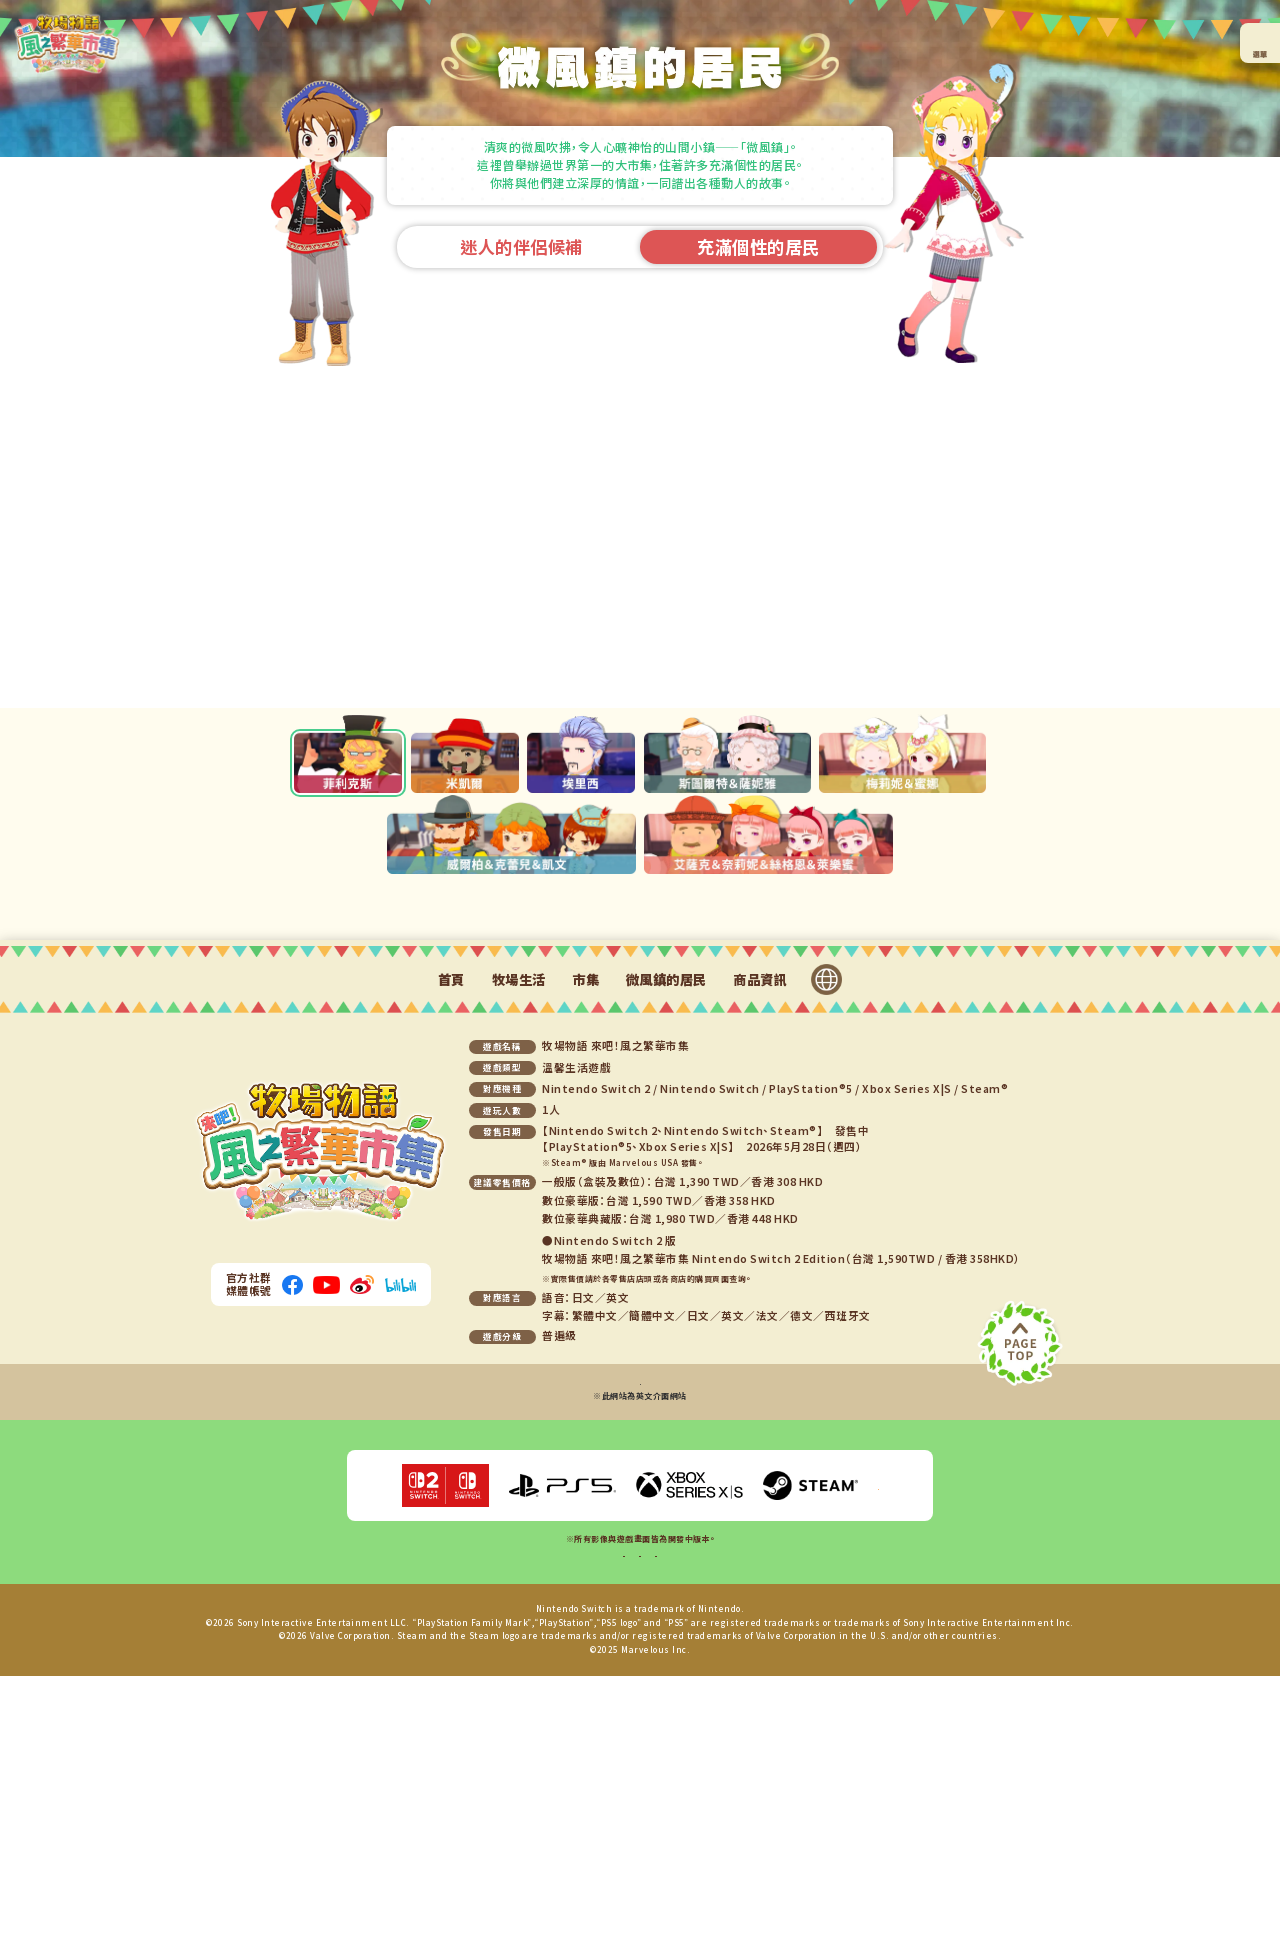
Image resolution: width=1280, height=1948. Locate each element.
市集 (585, 1198)
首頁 (451, 1198)
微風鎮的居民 (666, 1198)
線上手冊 (584, 1821)
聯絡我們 (696, 1821)
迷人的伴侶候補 (521, 246)
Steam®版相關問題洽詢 (640, 1622)
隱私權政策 (640, 1821)
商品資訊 (760, 1198)
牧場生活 (519, 1198)
